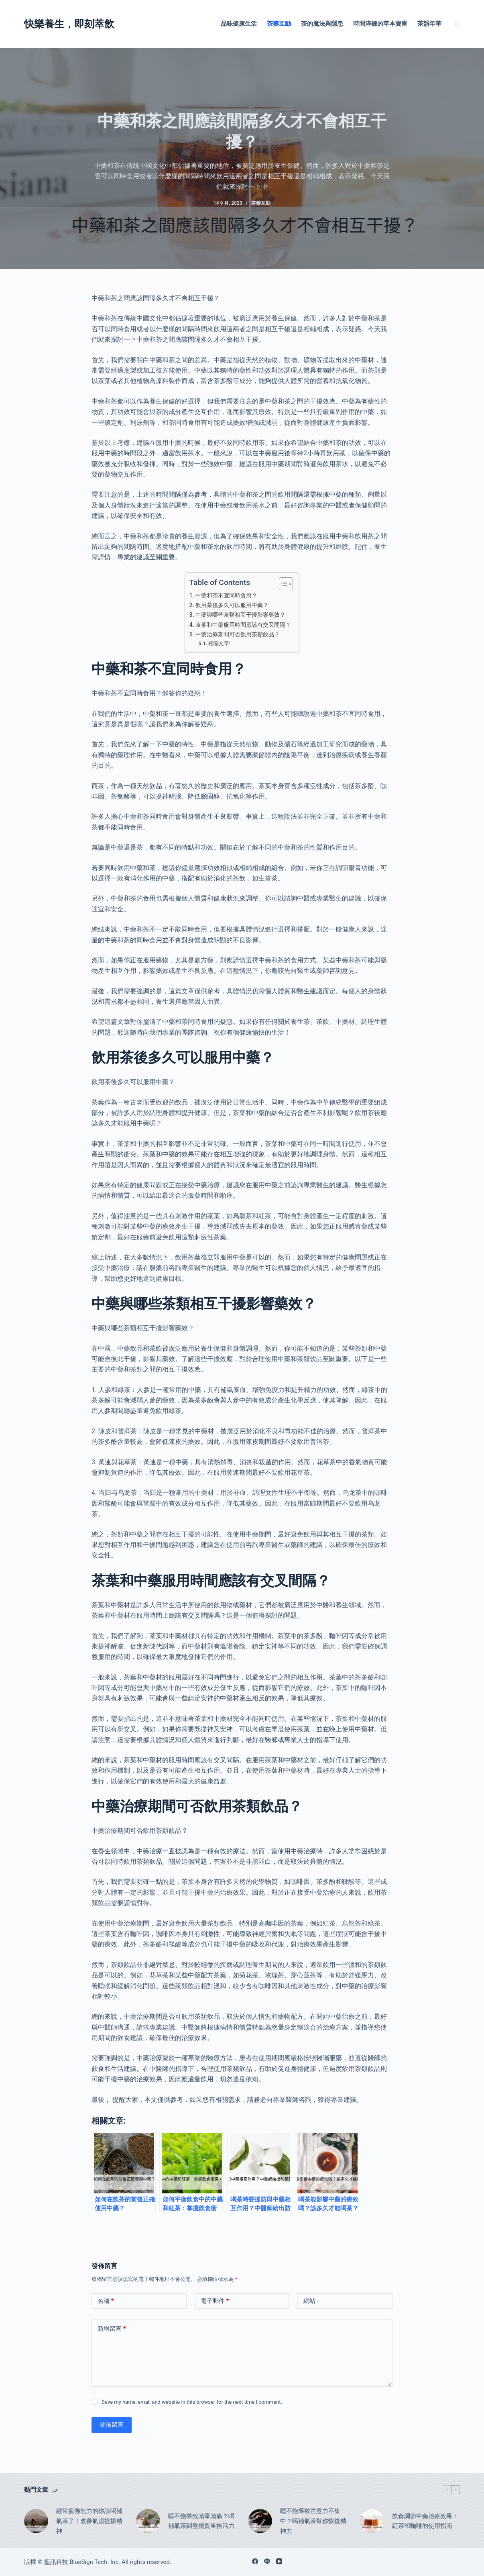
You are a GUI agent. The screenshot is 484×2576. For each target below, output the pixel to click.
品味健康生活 (239, 23)
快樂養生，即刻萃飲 (69, 24)
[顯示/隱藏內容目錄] (282, 584)
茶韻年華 (429, 23)
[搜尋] (457, 24)
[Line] (267, 2561)
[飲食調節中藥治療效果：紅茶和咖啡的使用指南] (372, 2521)
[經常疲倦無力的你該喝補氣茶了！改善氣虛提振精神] (36, 2521)
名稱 (106, 2301)
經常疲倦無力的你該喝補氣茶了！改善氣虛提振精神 (89, 2521)
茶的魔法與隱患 (322, 23)
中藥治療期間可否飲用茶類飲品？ (237, 634)
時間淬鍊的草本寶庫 (380, 23)
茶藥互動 (279, 23)
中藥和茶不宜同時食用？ (226, 595)
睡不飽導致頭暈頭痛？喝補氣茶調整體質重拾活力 (201, 2521)
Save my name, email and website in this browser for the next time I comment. (192, 2402)
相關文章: (219, 643)
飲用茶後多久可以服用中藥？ (231, 605)
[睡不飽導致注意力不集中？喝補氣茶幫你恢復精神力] (260, 2521)
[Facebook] (255, 2561)
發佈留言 (112, 2424)
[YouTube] (279, 2561)
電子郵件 (215, 2301)
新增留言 (112, 2329)
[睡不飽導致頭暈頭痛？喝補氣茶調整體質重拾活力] (148, 2521)
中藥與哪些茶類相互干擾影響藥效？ (240, 614)
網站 (309, 2301)
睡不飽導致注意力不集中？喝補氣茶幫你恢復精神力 (313, 2521)
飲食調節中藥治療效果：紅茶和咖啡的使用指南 (425, 2521)
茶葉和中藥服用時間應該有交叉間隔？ (243, 625)
